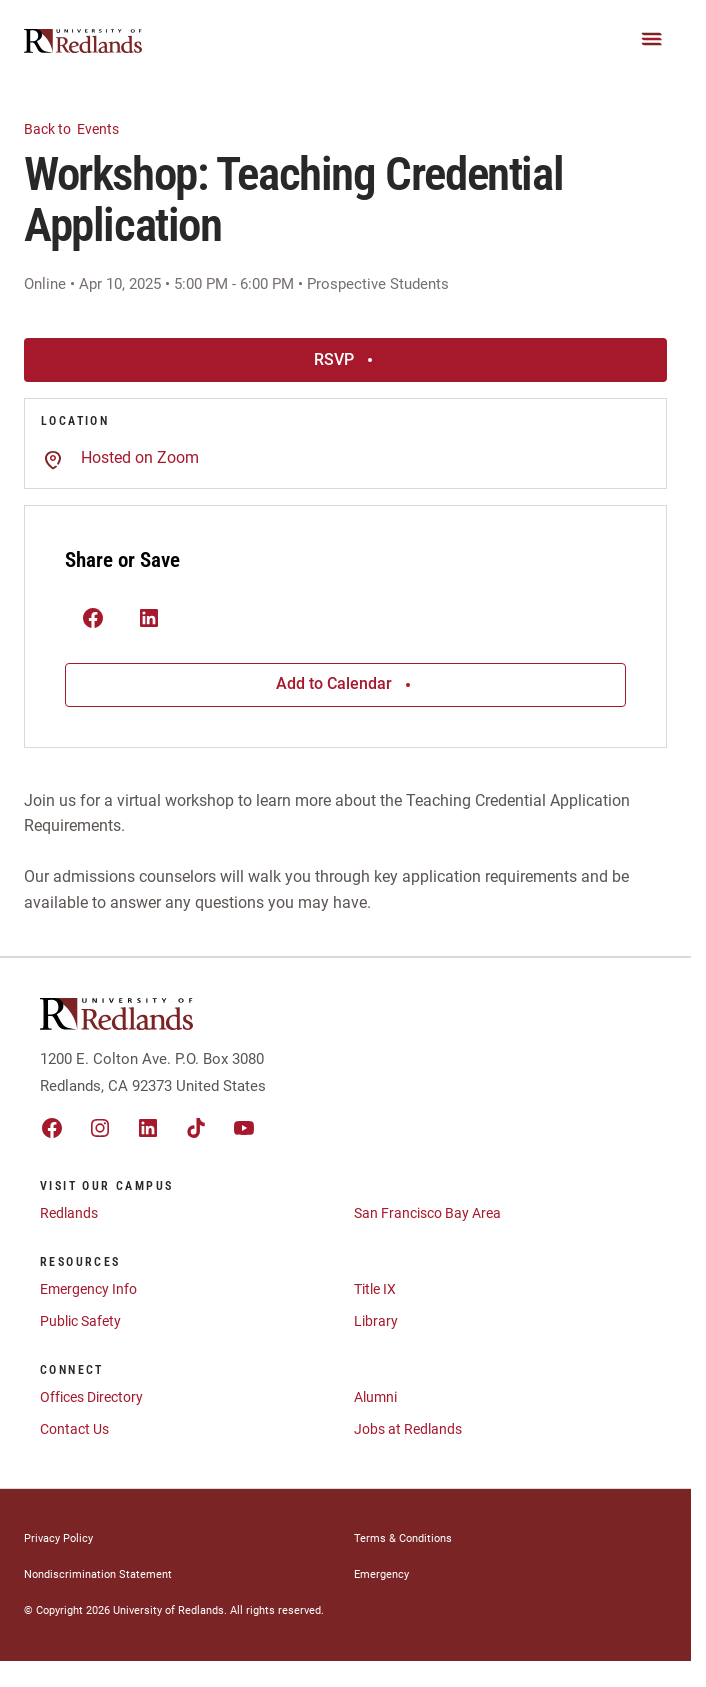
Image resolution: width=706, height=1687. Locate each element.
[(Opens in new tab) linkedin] (149, 619)
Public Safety (80, 1321)
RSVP (346, 359)
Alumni (375, 1397)
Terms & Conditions (403, 1538)
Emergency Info (88, 1289)
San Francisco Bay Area (427, 1213)
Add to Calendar (346, 683)
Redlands (69, 1213)
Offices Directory (91, 1397)
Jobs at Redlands (408, 1429)
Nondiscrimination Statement (98, 1574)
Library (376, 1321)
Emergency (381, 1574)
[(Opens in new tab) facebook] (93, 619)
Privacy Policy (58, 1538)
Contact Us (74, 1429)
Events (83, 127)
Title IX (375, 1289)
